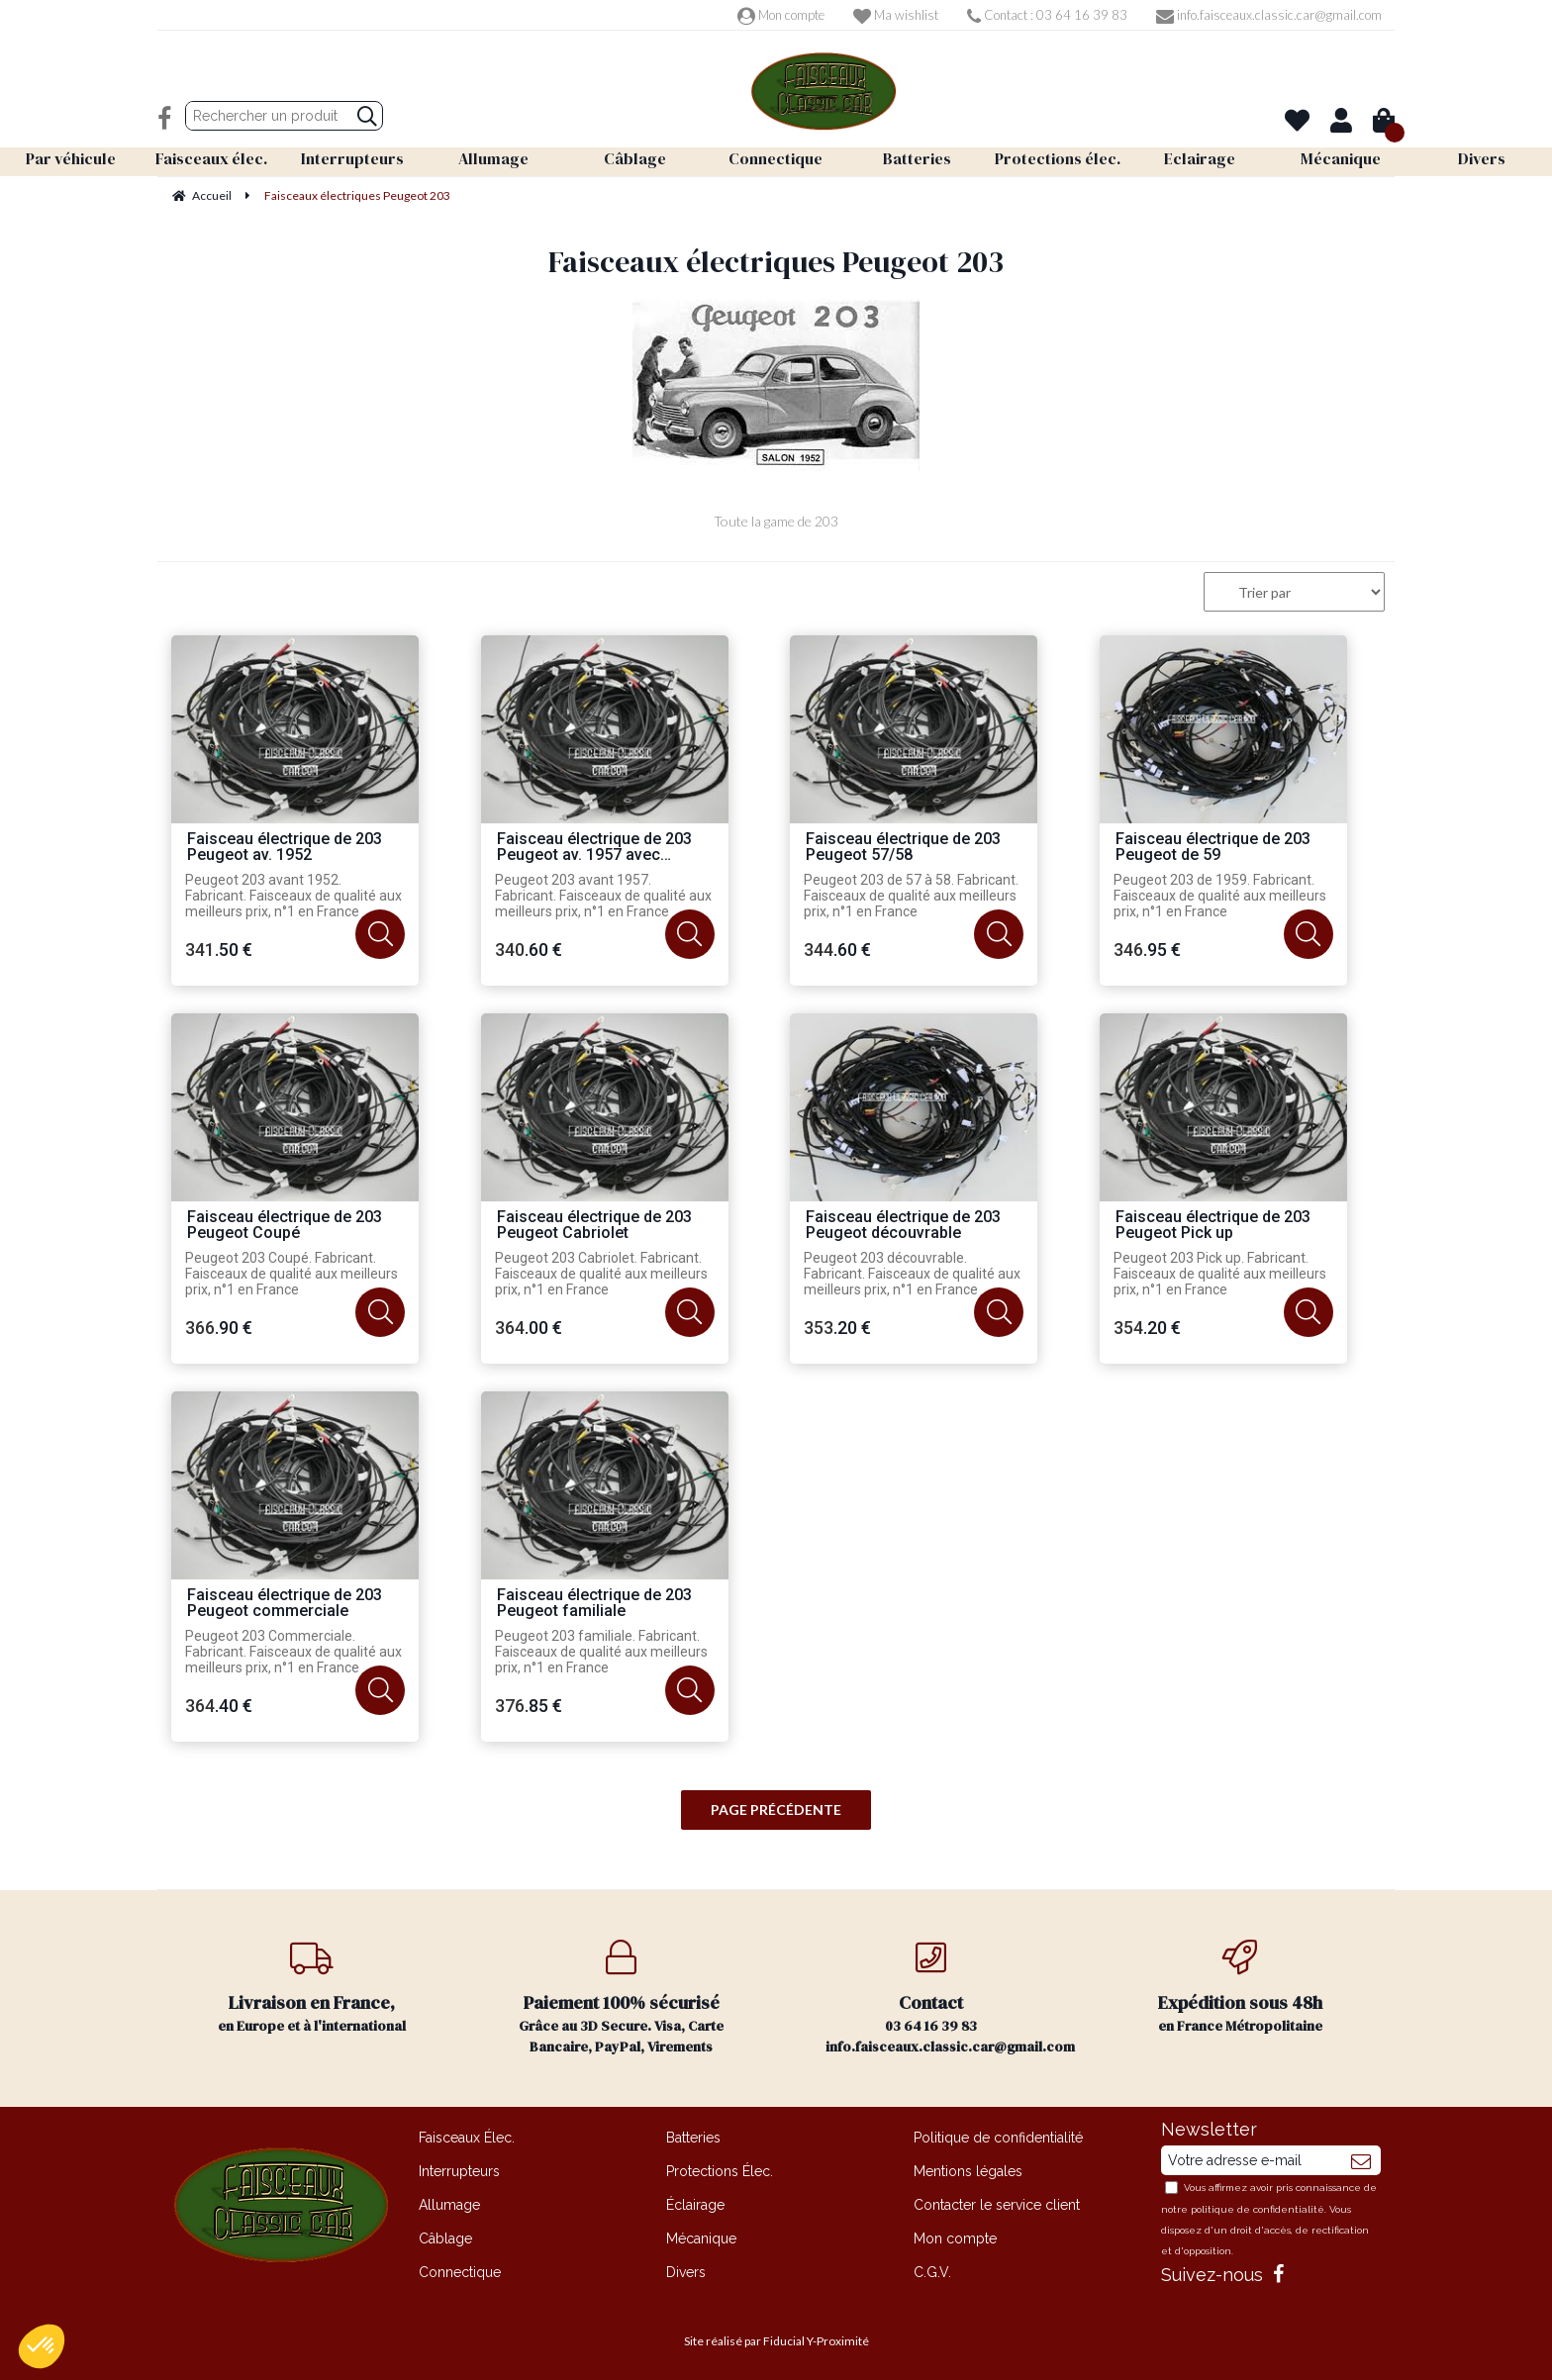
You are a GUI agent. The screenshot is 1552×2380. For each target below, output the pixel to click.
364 (528, 1327)
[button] (41, 2346)
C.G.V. (932, 2272)
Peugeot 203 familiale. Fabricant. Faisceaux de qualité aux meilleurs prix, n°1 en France (601, 1651)
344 (837, 949)
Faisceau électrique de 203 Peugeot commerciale (284, 1603)
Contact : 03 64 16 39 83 (1047, 15)
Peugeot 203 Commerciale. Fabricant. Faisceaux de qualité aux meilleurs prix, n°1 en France (293, 1651)
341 (218, 949)
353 (837, 1327)
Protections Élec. (719, 2171)
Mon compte (780, 15)
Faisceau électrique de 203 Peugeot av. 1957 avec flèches (594, 847)
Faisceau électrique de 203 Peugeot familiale (594, 1603)
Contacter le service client (997, 2205)
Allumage (449, 2205)
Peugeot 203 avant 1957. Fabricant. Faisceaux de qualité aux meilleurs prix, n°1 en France (603, 895)
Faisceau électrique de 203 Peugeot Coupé (284, 1225)
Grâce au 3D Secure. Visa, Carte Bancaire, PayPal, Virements (622, 1998)
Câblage (445, 2238)
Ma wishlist (895, 15)
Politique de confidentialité (998, 2137)
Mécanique (701, 2238)
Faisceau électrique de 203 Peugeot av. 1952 (284, 847)
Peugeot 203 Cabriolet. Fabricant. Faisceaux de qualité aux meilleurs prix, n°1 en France (601, 1273)
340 (528, 949)
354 (1147, 1327)
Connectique (460, 2272)
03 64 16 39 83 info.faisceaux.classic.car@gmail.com (950, 1998)
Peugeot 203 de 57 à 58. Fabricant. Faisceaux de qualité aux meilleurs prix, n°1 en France (911, 895)
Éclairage (695, 2205)
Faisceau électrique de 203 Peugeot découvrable (903, 1225)
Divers (686, 2272)
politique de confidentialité (1257, 2209)
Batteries (693, 2137)
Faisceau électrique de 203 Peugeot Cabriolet (594, 1225)
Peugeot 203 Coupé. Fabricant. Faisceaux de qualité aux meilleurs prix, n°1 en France (291, 1273)
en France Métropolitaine (1240, 1988)
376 (528, 1705)
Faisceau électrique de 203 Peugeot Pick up (1213, 1225)
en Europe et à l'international (312, 1988)
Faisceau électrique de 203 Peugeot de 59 (1213, 847)
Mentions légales (968, 2171)
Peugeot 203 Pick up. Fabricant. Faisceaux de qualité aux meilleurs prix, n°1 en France (1220, 1273)
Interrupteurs (459, 2171)
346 (1147, 949)
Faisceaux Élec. (467, 2137)
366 (218, 1327)
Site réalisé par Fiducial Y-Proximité (776, 2340)
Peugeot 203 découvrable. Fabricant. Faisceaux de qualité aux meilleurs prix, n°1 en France (912, 1273)
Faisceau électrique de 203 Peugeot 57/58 (903, 847)
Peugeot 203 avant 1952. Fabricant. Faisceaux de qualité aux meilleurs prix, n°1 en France (293, 895)
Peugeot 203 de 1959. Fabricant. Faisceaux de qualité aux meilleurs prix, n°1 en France (1220, 895)
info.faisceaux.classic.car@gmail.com (1269, 15)
